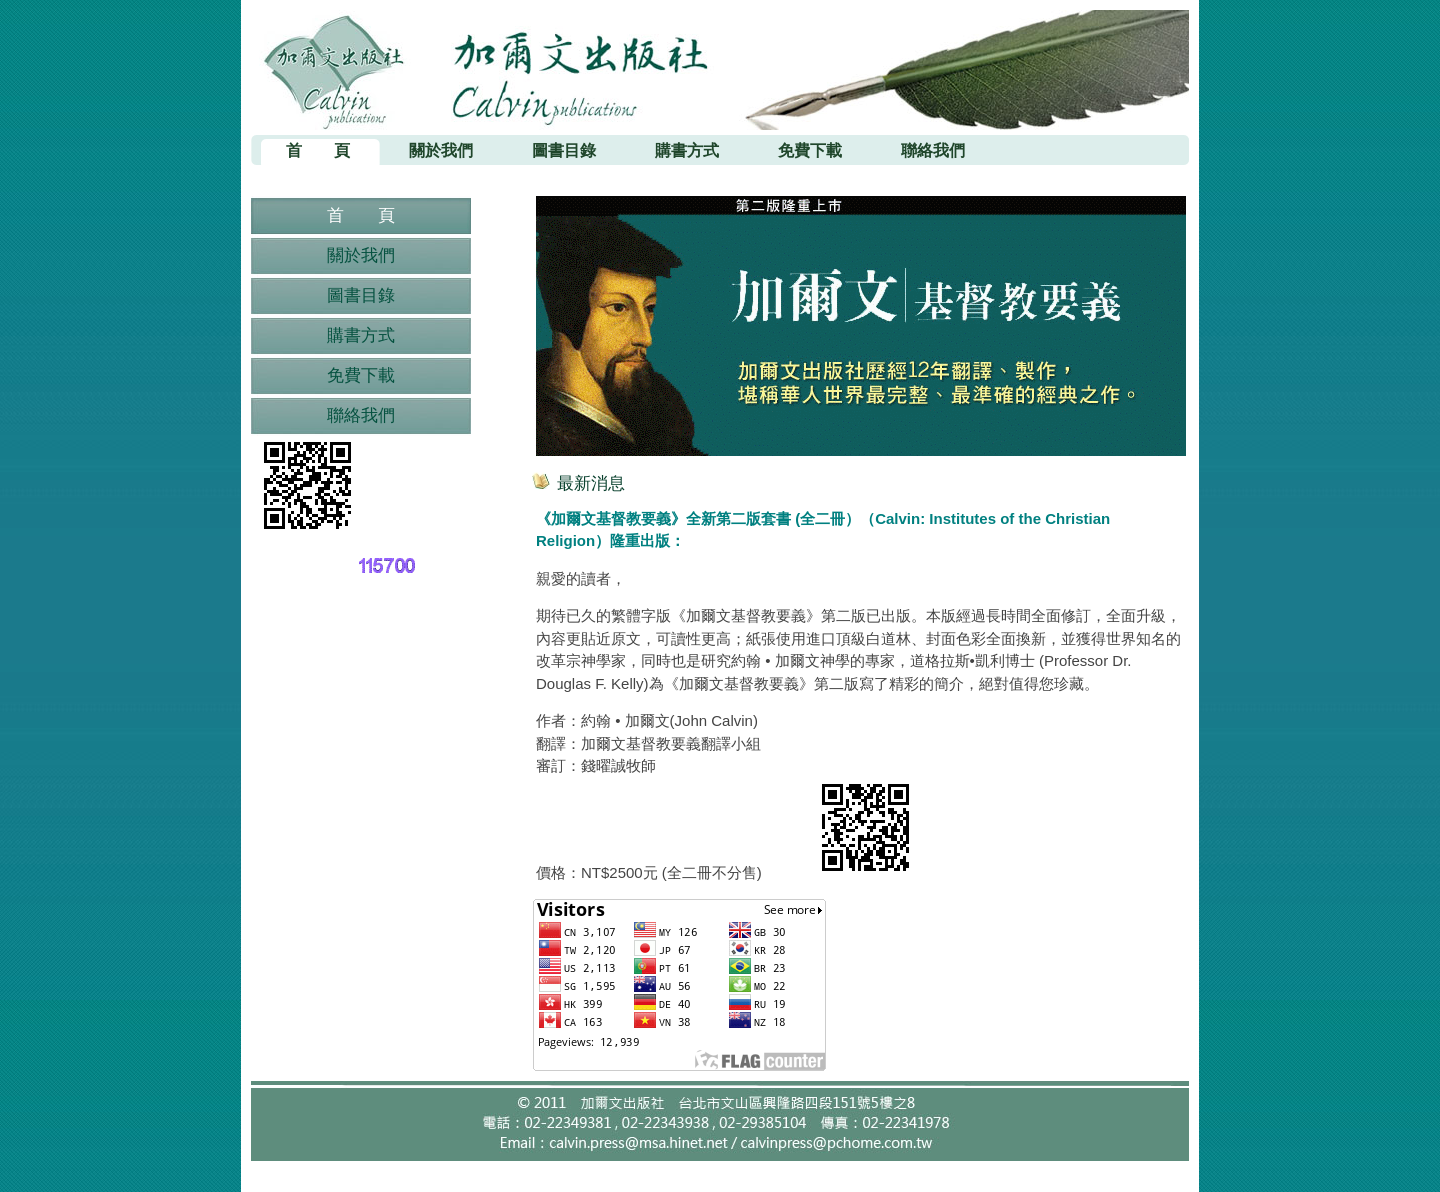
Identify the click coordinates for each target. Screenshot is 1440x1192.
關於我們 (361, 255)
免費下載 (361, 375)
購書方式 (361, 335)
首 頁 (361, 215)
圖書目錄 (361, 295)
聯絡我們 (361, 415)
